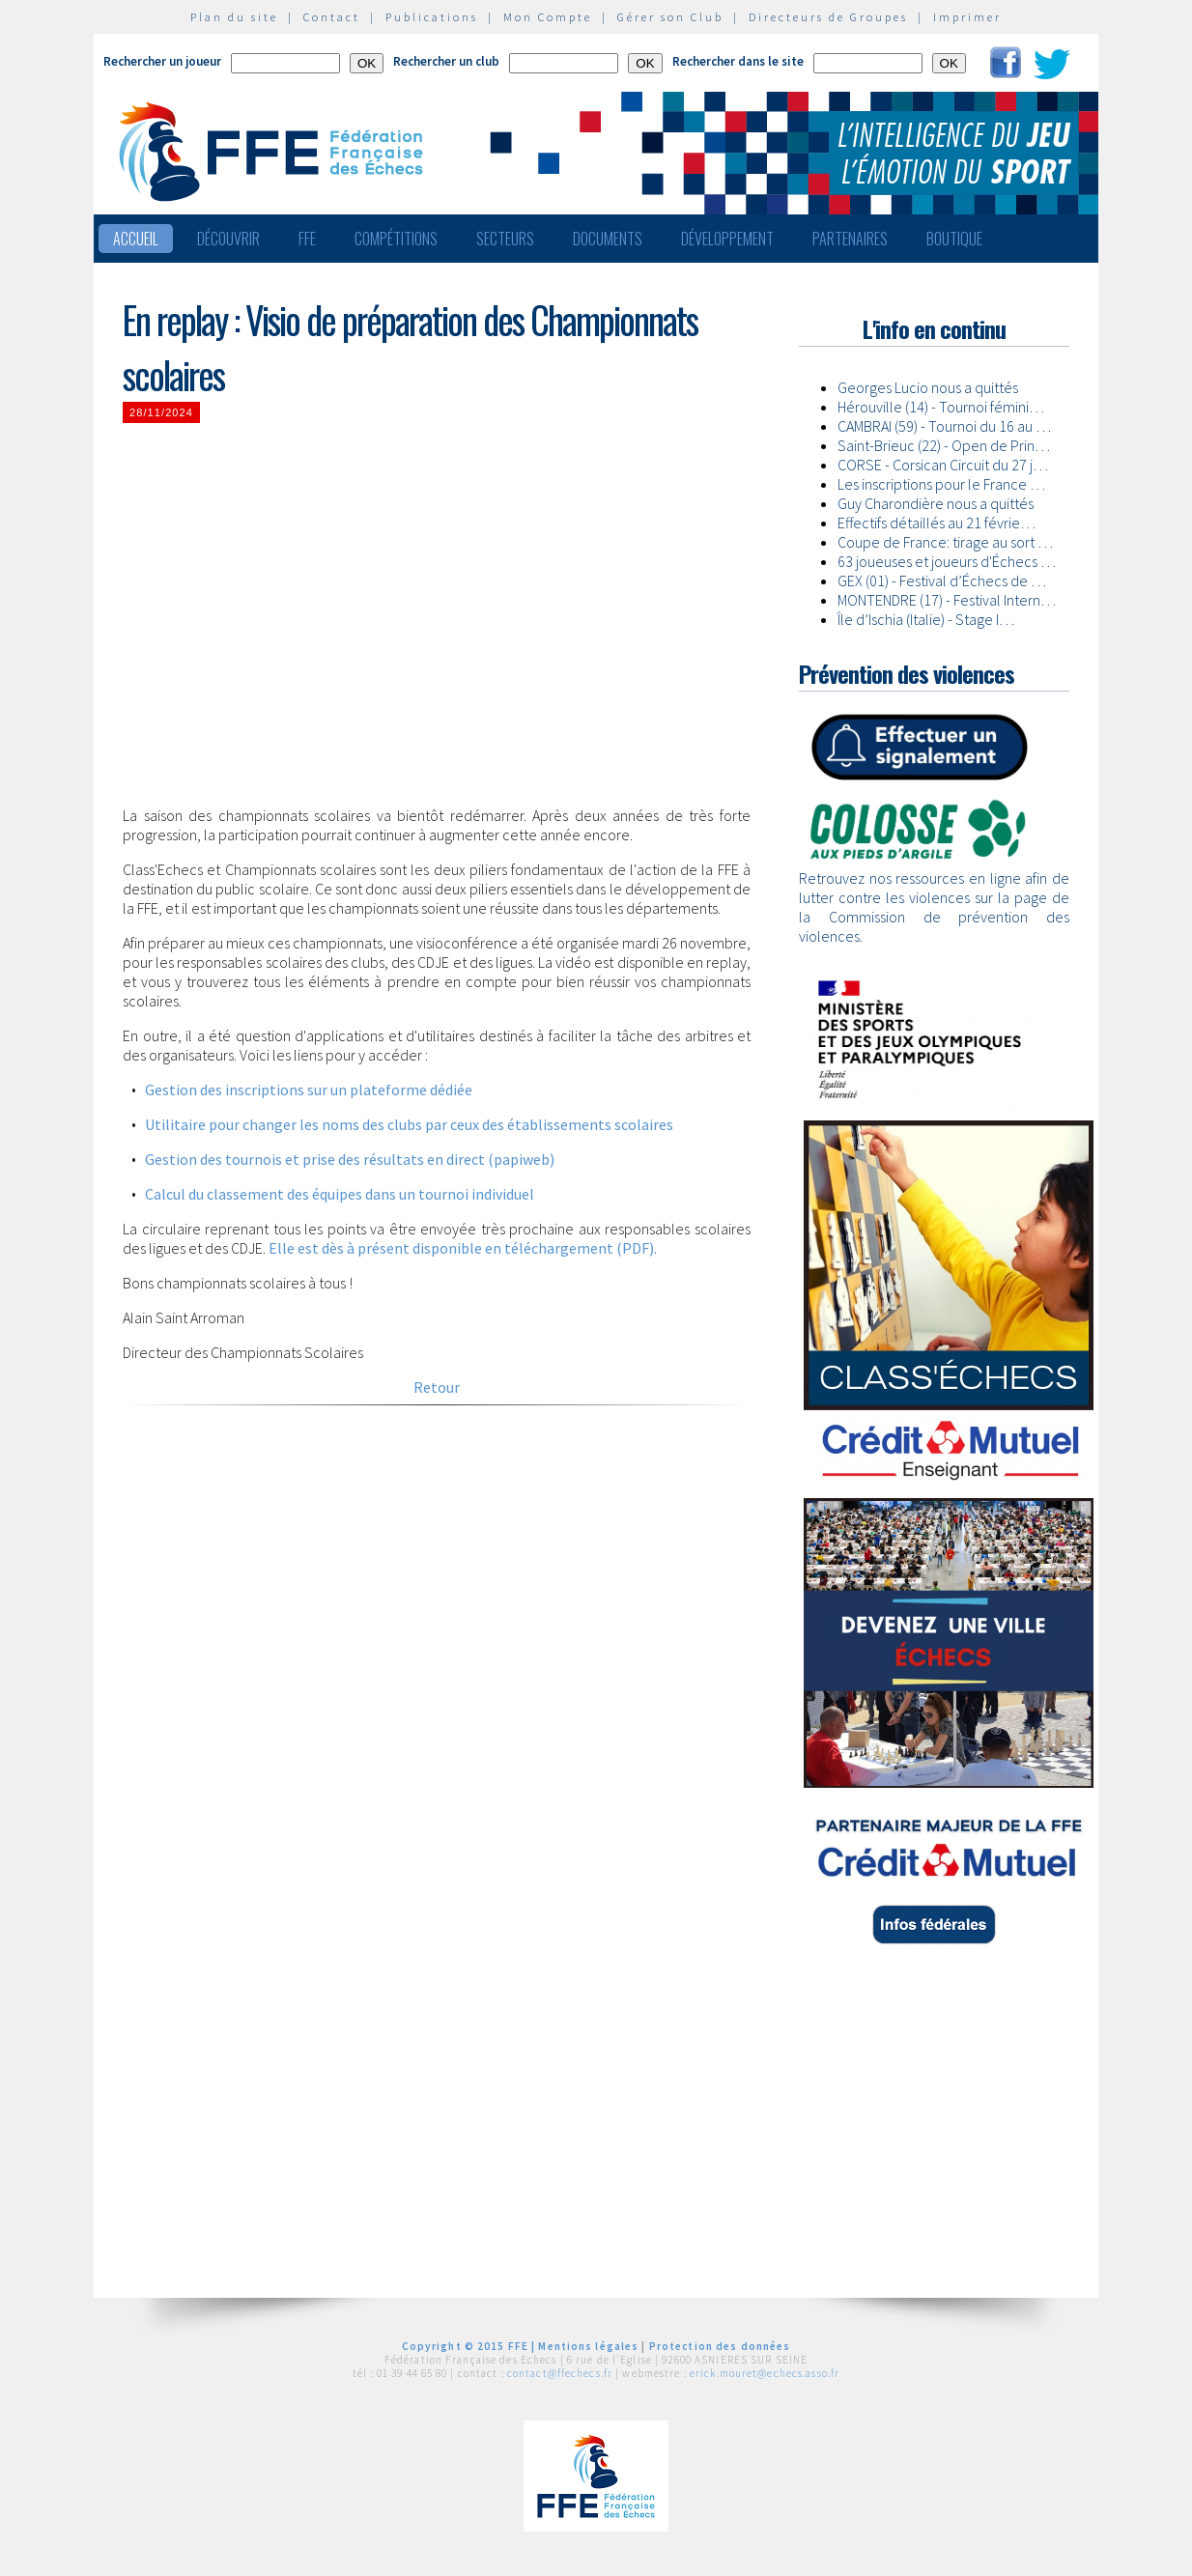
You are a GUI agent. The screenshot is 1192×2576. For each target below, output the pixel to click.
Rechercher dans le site (738, 61)
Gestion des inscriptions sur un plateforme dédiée (308, 1089)
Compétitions (396, 238)
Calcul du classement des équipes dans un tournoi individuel (339, 1193)
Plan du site (234, 17)
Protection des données (720, 2346)
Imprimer (967, 17)
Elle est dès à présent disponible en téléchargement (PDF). (463, 1248)
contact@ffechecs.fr (559, 2373)
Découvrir (228, 238)
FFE (307, 238)
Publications (431, 17)
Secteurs (505, 238)
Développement (727, 238)
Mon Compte (547, 17)
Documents (607, 238)
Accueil (135, 238)
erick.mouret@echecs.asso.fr (764, 2373)
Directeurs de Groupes (828, 17)
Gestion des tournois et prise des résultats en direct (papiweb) (349, 1159)
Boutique (954, 238)
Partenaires (850, 238)
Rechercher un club (446, 61)
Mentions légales (588, 2346)
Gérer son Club (670, 17)
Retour (436, 1387)
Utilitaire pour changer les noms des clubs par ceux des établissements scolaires (409, 1124)
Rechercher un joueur (162, 61)
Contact (331, 17)
